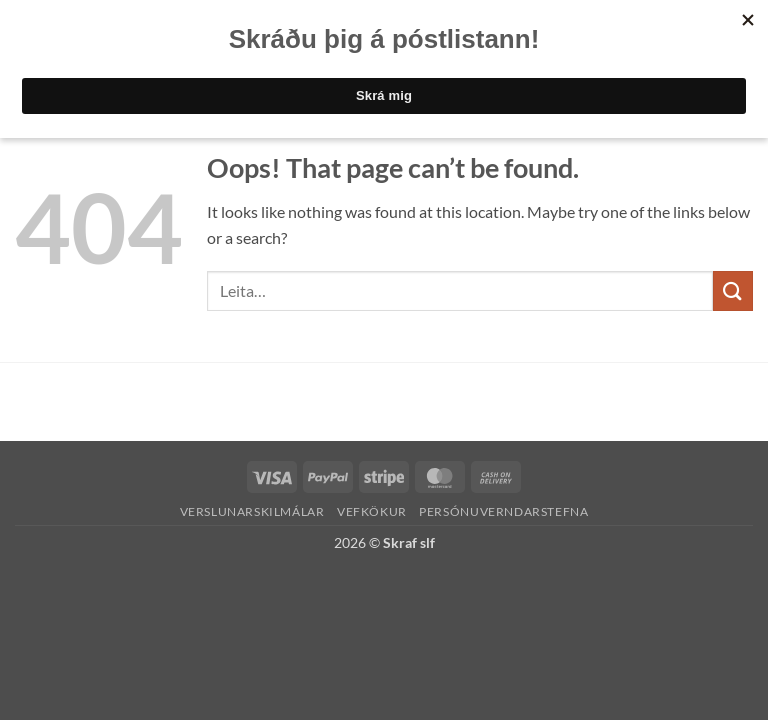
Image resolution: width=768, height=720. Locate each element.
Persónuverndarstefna (503, 511)
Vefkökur (372, 511)
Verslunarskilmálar (252, 511)
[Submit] (733, 290)
